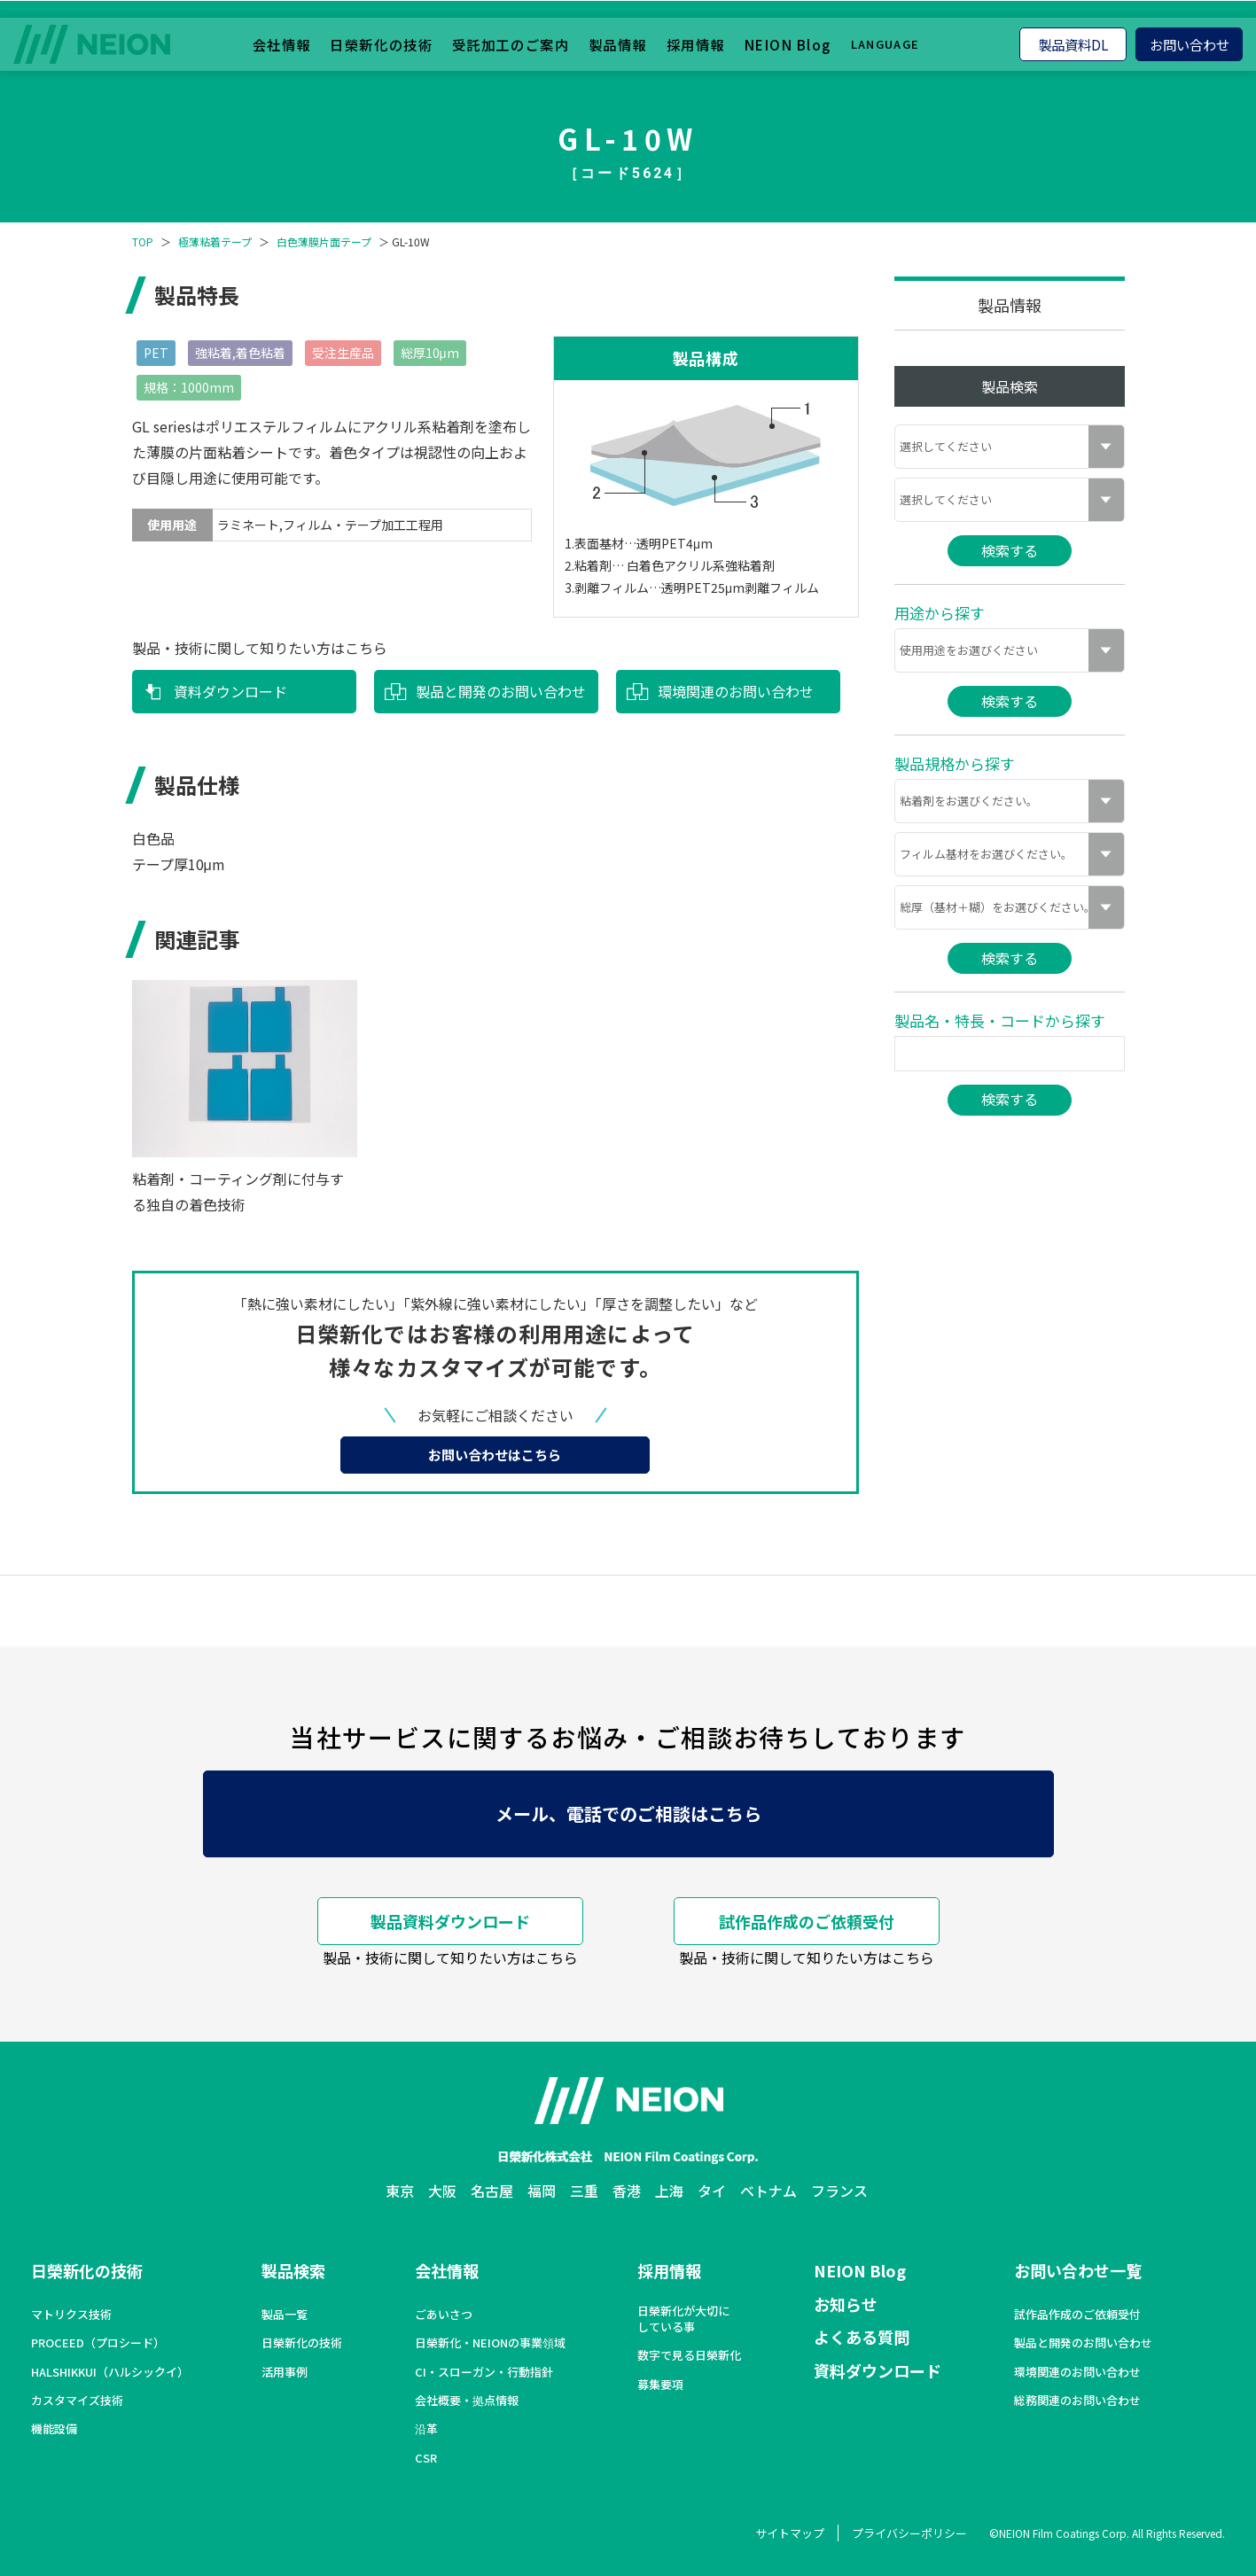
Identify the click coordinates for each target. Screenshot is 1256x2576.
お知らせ (846, 2303)
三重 (584, 2190)
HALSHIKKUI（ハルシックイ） (110, 2372)
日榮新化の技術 (381, 43)
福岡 (541, 2190)
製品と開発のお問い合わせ (501, 691)
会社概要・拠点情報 (467, 2401)
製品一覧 (284, 2315)
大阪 (442, 2190)
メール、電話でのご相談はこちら (628, 1813)
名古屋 (492, 2190)
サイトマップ (789, 2533)
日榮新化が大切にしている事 (683, 2319)
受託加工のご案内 (510, 43)
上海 (669, 2190)
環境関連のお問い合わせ (736, 691)
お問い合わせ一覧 (1078, 2270)
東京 (400, 2190)
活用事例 (284, 2372)
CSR (426, 2458)
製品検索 (293, 2270)
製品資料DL (1073, 43)
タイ (712, 2190)
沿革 (426, 2429)
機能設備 (54, 2429)
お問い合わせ (1189, 43)
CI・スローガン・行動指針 (484, 2372)
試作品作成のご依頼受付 (806, 1921)
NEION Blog (788, 43)
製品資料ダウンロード (450, 1921)
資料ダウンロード (230, 691)
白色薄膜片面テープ (324, 242)
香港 (626, 2190)
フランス (839, 2190)
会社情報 (282, 43)
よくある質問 (861, 2336)
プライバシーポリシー (909, 2533)
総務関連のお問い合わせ (1077, 2401)
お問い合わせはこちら (494, 1454)
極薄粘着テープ (215, 242)
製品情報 (618, 43)
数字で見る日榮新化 (689, 2355)
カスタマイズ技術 (77, 2401)
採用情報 (696, 43)
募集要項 (660, 2385)
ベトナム (768, 2190)
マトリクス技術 (71, 2315)
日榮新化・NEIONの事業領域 (490, 2343)
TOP (142, 242)
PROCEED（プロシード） (98, 2343)
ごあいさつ (443, 2315)
